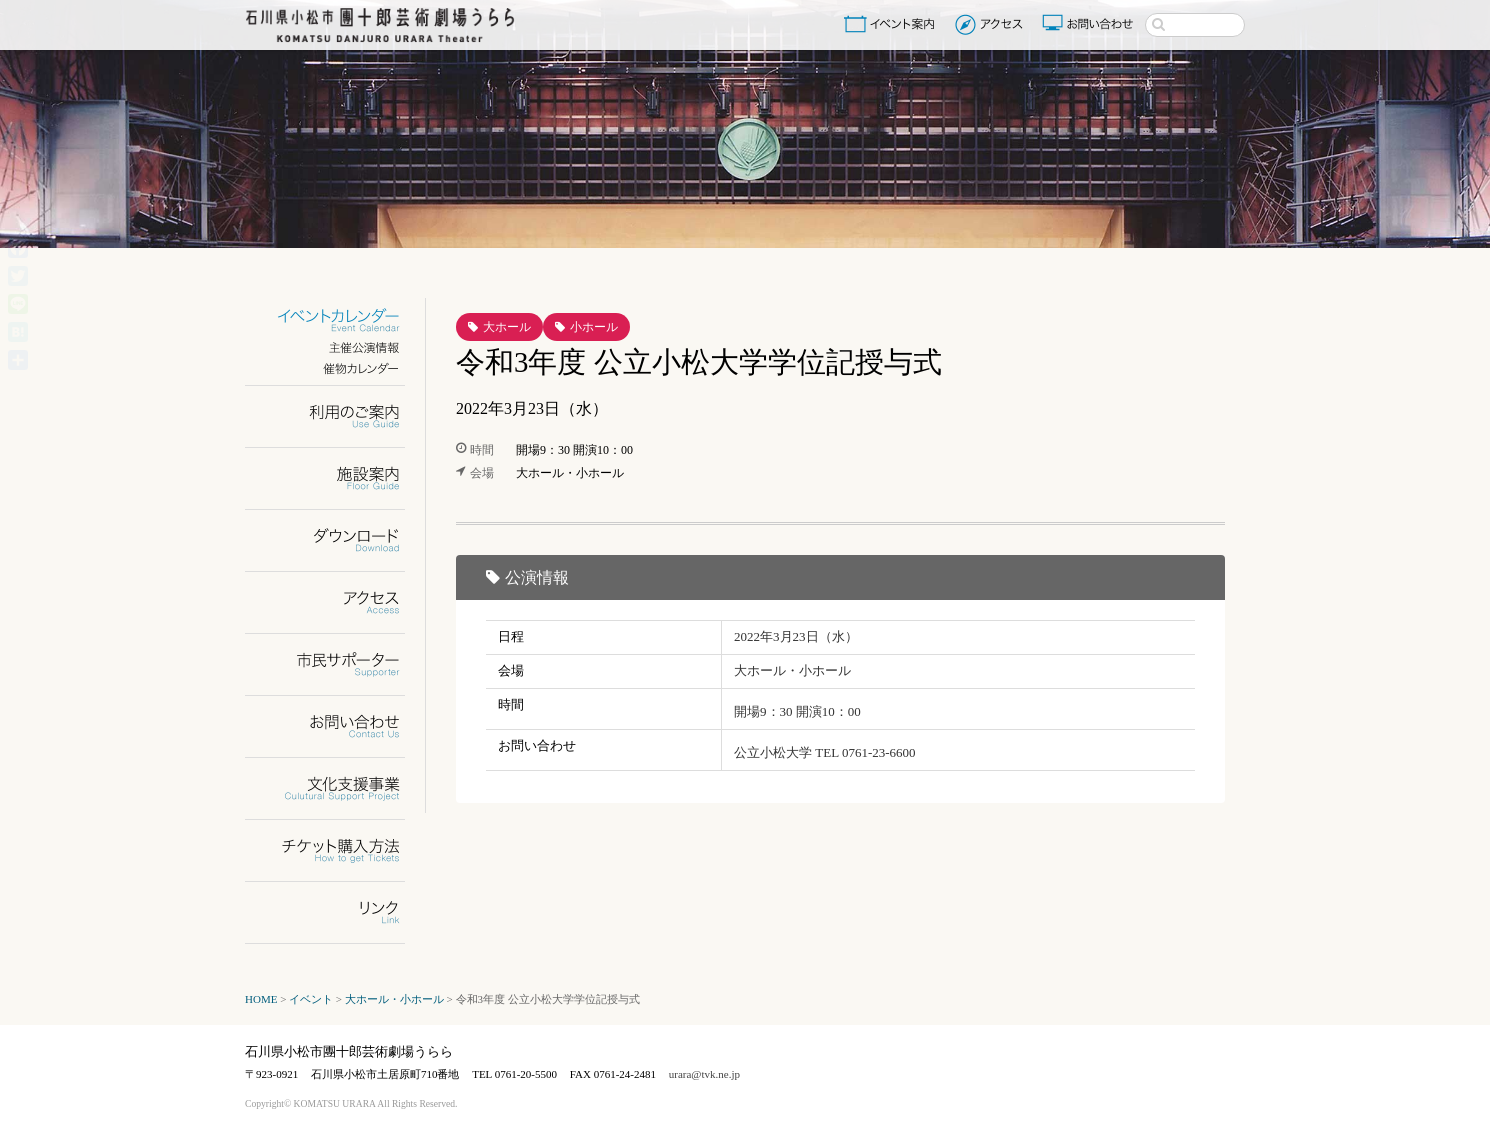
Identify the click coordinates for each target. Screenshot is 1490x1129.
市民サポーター (337, 664)
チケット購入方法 (337, 850)
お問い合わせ (1090, 24)
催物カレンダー (337, 368)
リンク (337, 912)
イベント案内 (893, 24)
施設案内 (337, 478)
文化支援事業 (337, 788)
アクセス (991, 24)
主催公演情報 (337, 347)
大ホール (507, 327)
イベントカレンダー (337, 320)
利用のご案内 (337, 416)
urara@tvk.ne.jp (704, 1074)
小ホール (594, 327)
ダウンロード (337, 540)
